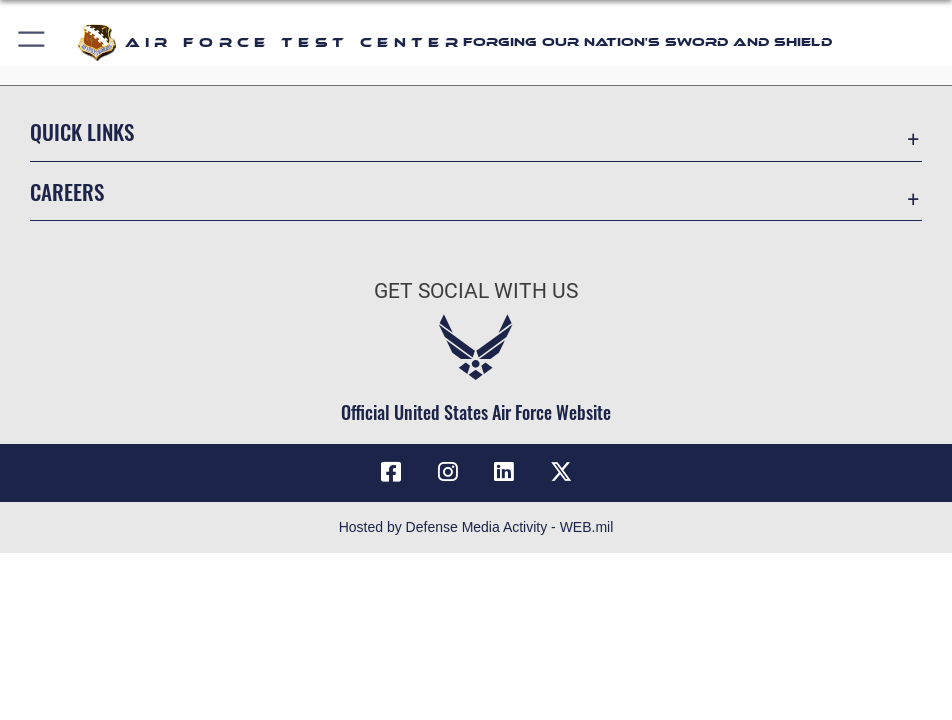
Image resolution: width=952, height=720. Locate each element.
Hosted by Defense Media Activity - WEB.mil (476, 527)
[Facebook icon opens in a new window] (391, 472)
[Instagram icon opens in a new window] (448, 472)
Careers (67, 191)
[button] (32, 42)
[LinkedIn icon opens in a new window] (504, 472)
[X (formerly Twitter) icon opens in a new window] (561, 472)
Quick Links (82, 131)
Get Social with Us (476, 290)
